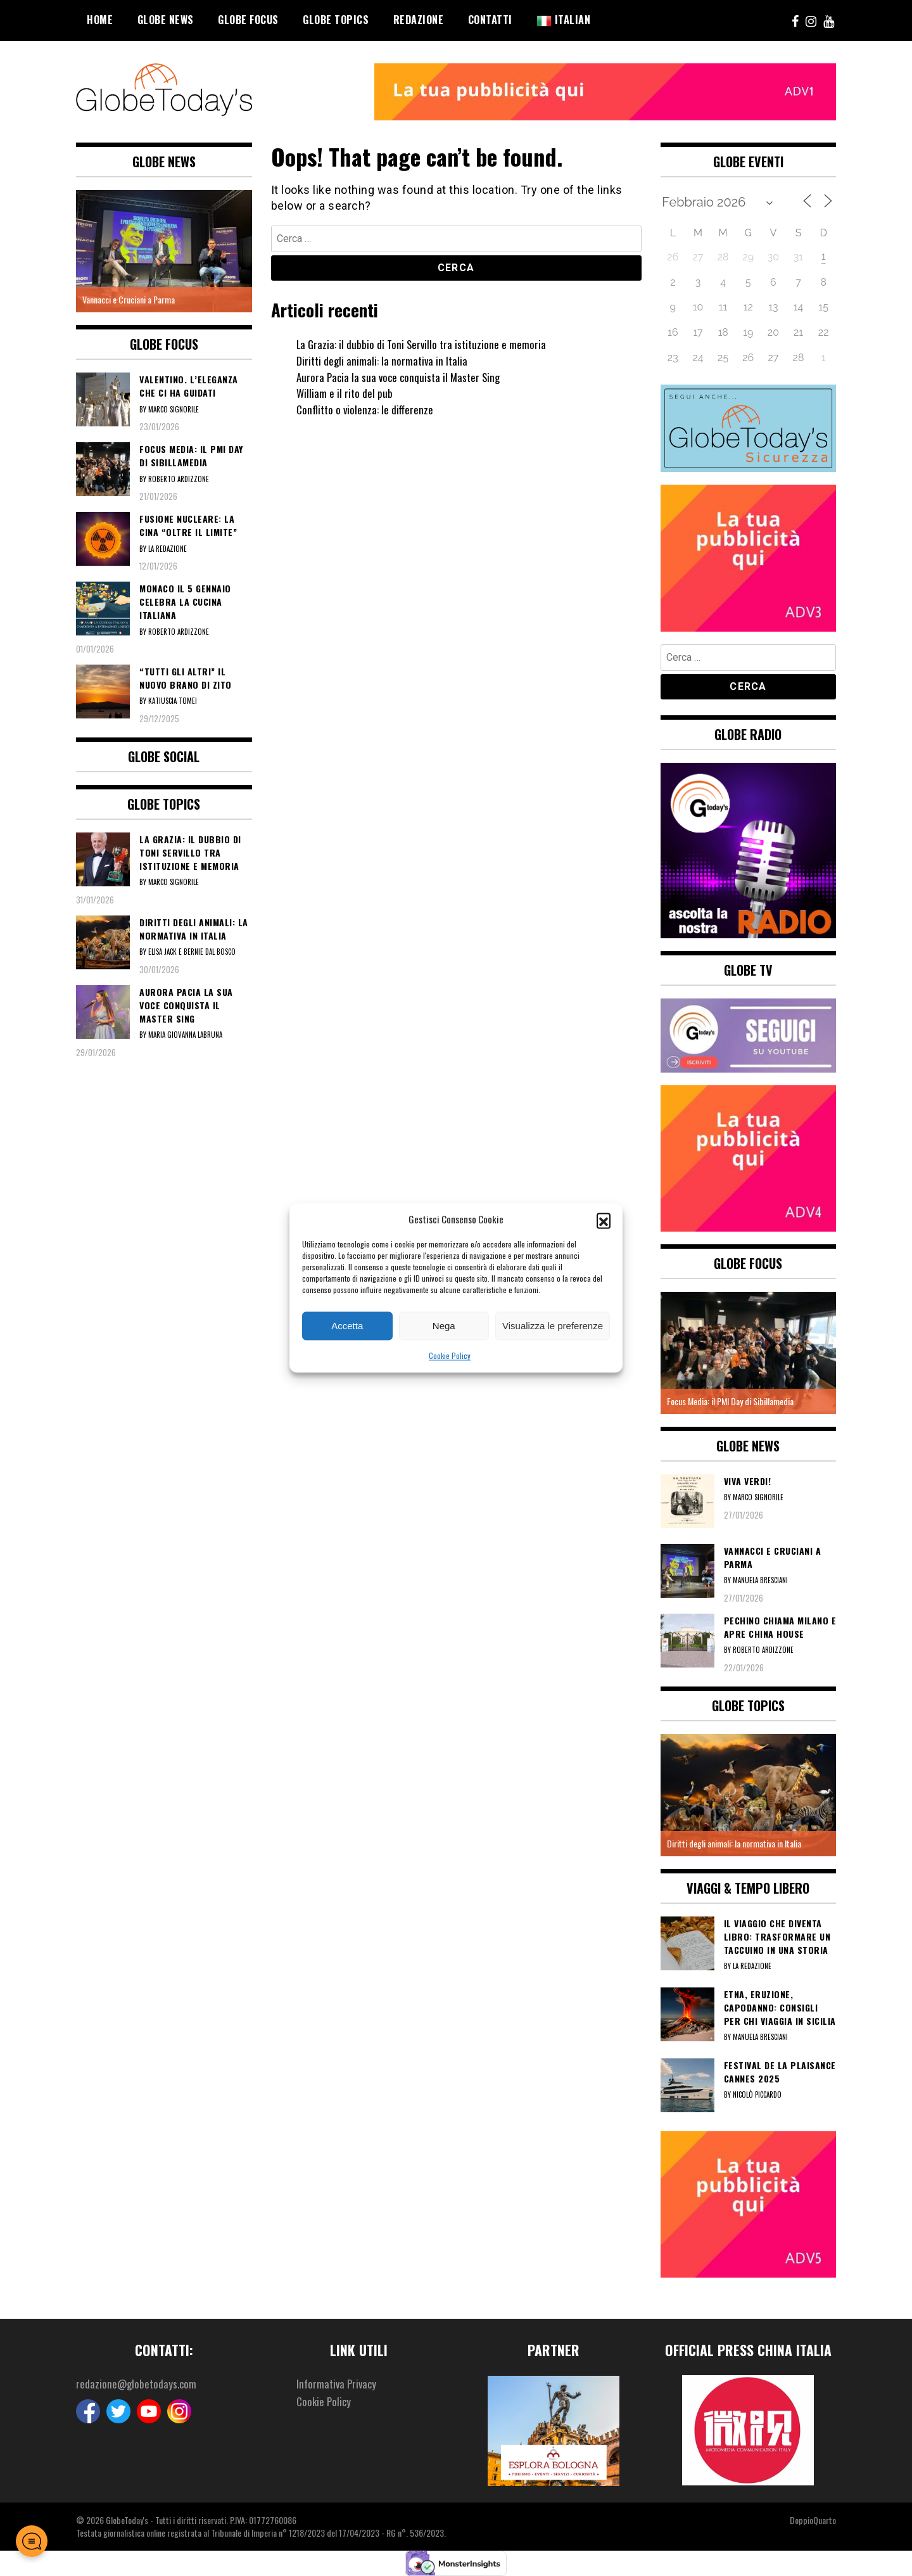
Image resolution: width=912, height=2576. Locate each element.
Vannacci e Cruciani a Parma (128, 299)
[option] (164, 251)
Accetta (347, 1325)
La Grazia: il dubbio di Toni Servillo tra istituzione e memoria (424, 344)
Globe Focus (248, 19)
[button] (603, 1219)
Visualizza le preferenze (552, 1325)
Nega (444, 1325)
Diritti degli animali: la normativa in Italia (383, 360)
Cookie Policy (450, 1356)
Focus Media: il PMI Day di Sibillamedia (730, 1401)
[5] (749, 2203)
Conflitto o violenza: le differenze (367, 409)
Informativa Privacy (338, 2384)
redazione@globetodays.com (138, 2384)
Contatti (490, 19)
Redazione (418, 19)
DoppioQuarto (813, 2520)
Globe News (165, 19)
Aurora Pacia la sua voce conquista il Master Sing (401, 377)
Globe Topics (336, 19)
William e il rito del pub (345, 393)
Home (100, 19)
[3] (749, 556)
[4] (749, 1156)
